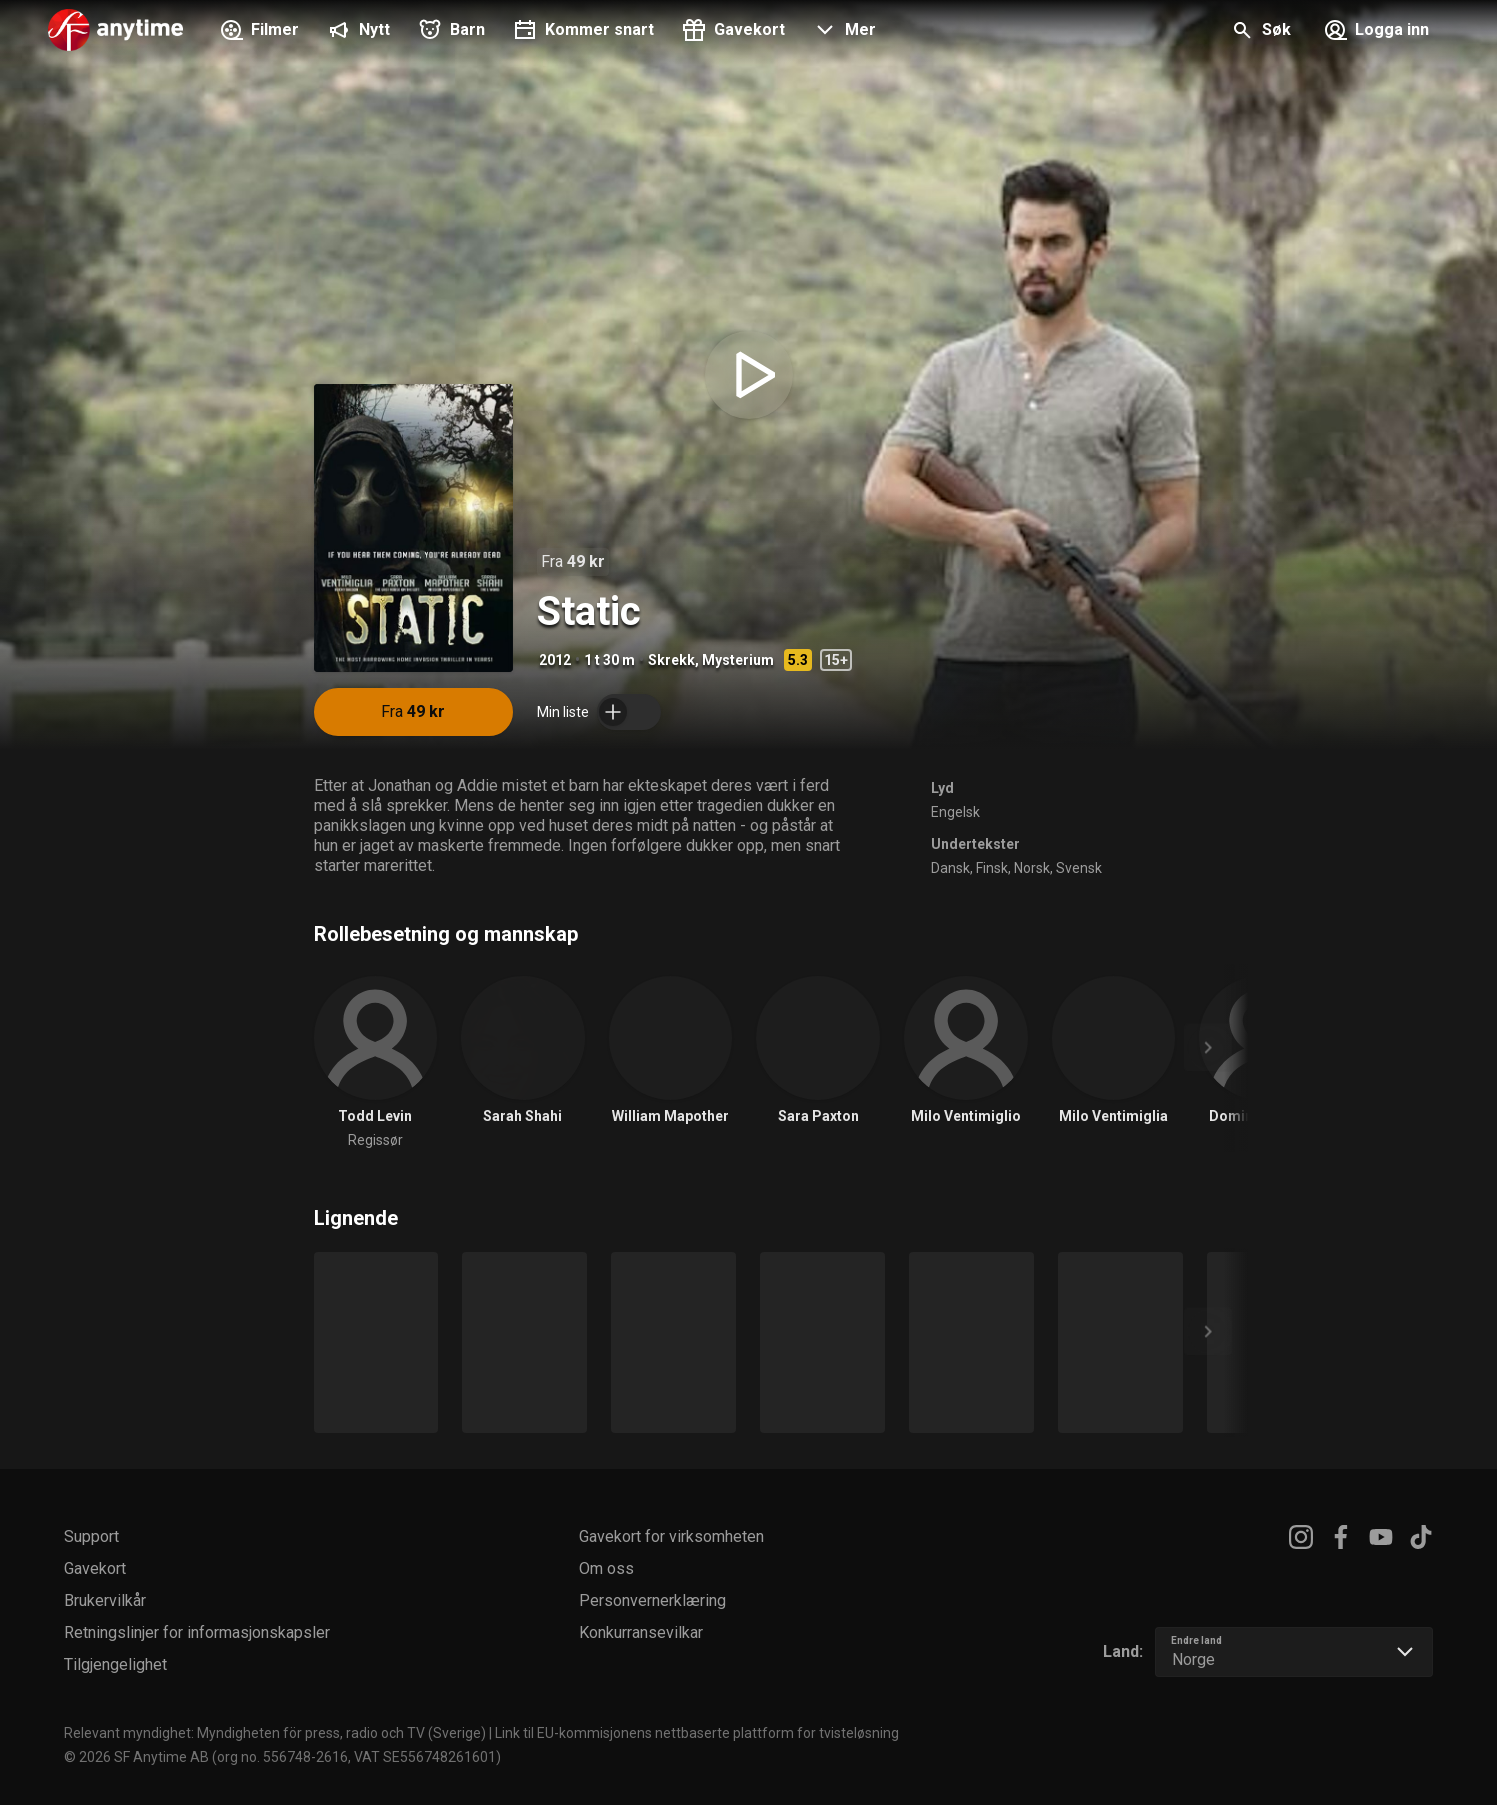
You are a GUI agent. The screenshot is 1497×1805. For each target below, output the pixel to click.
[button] (842, 32)
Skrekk (671, 660)
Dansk (950, 868)
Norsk (1032, 868)
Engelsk (955, 812)
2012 (555, 660)
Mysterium (738, 660)
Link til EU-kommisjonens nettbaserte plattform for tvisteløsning (697, 1733)
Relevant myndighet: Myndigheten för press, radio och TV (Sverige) (275, 1733)
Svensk (1079, 868)
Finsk (992, 868)
